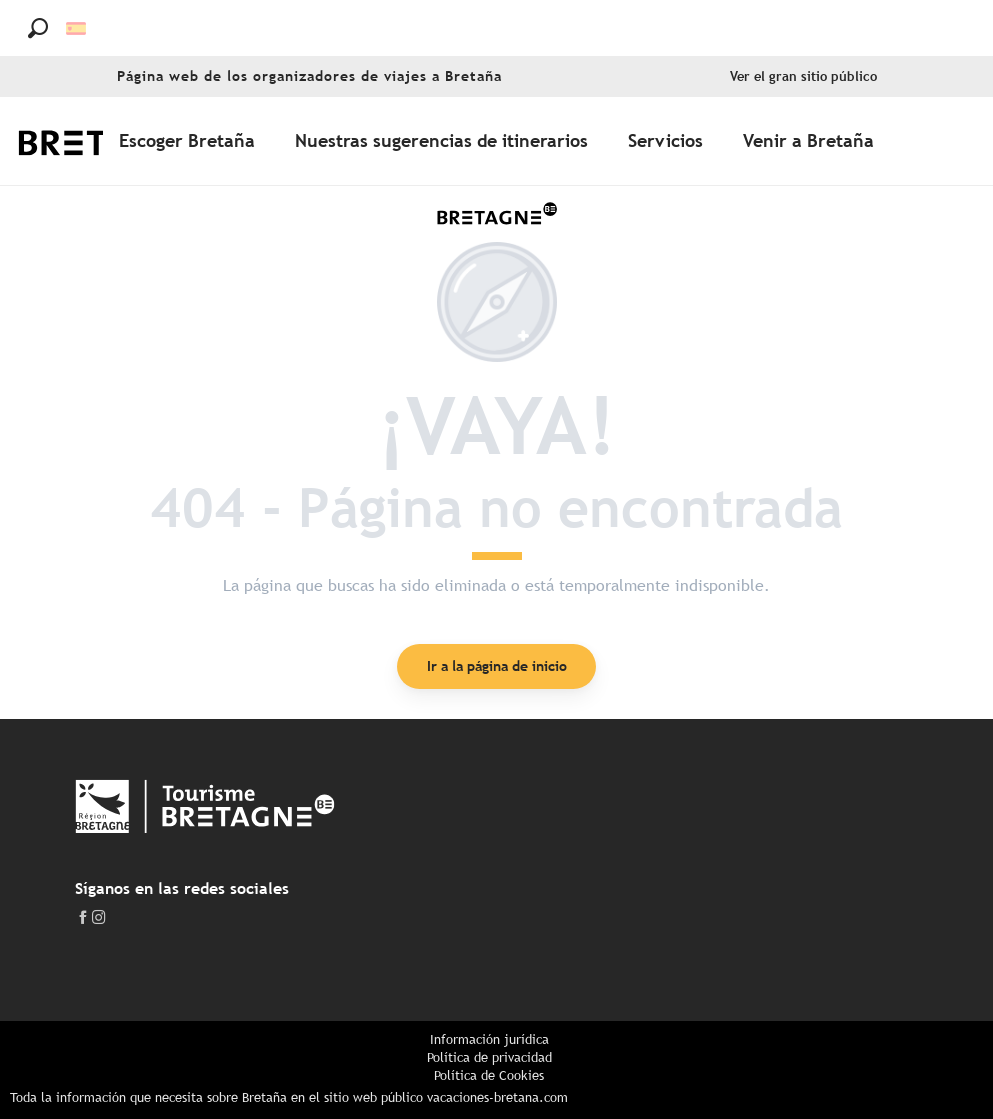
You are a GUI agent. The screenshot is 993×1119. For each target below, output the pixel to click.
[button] (38, 28)
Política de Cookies (489, 1075)
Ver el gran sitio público (803, 76)
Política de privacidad (489, 1057)
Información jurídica (489, 1039)
